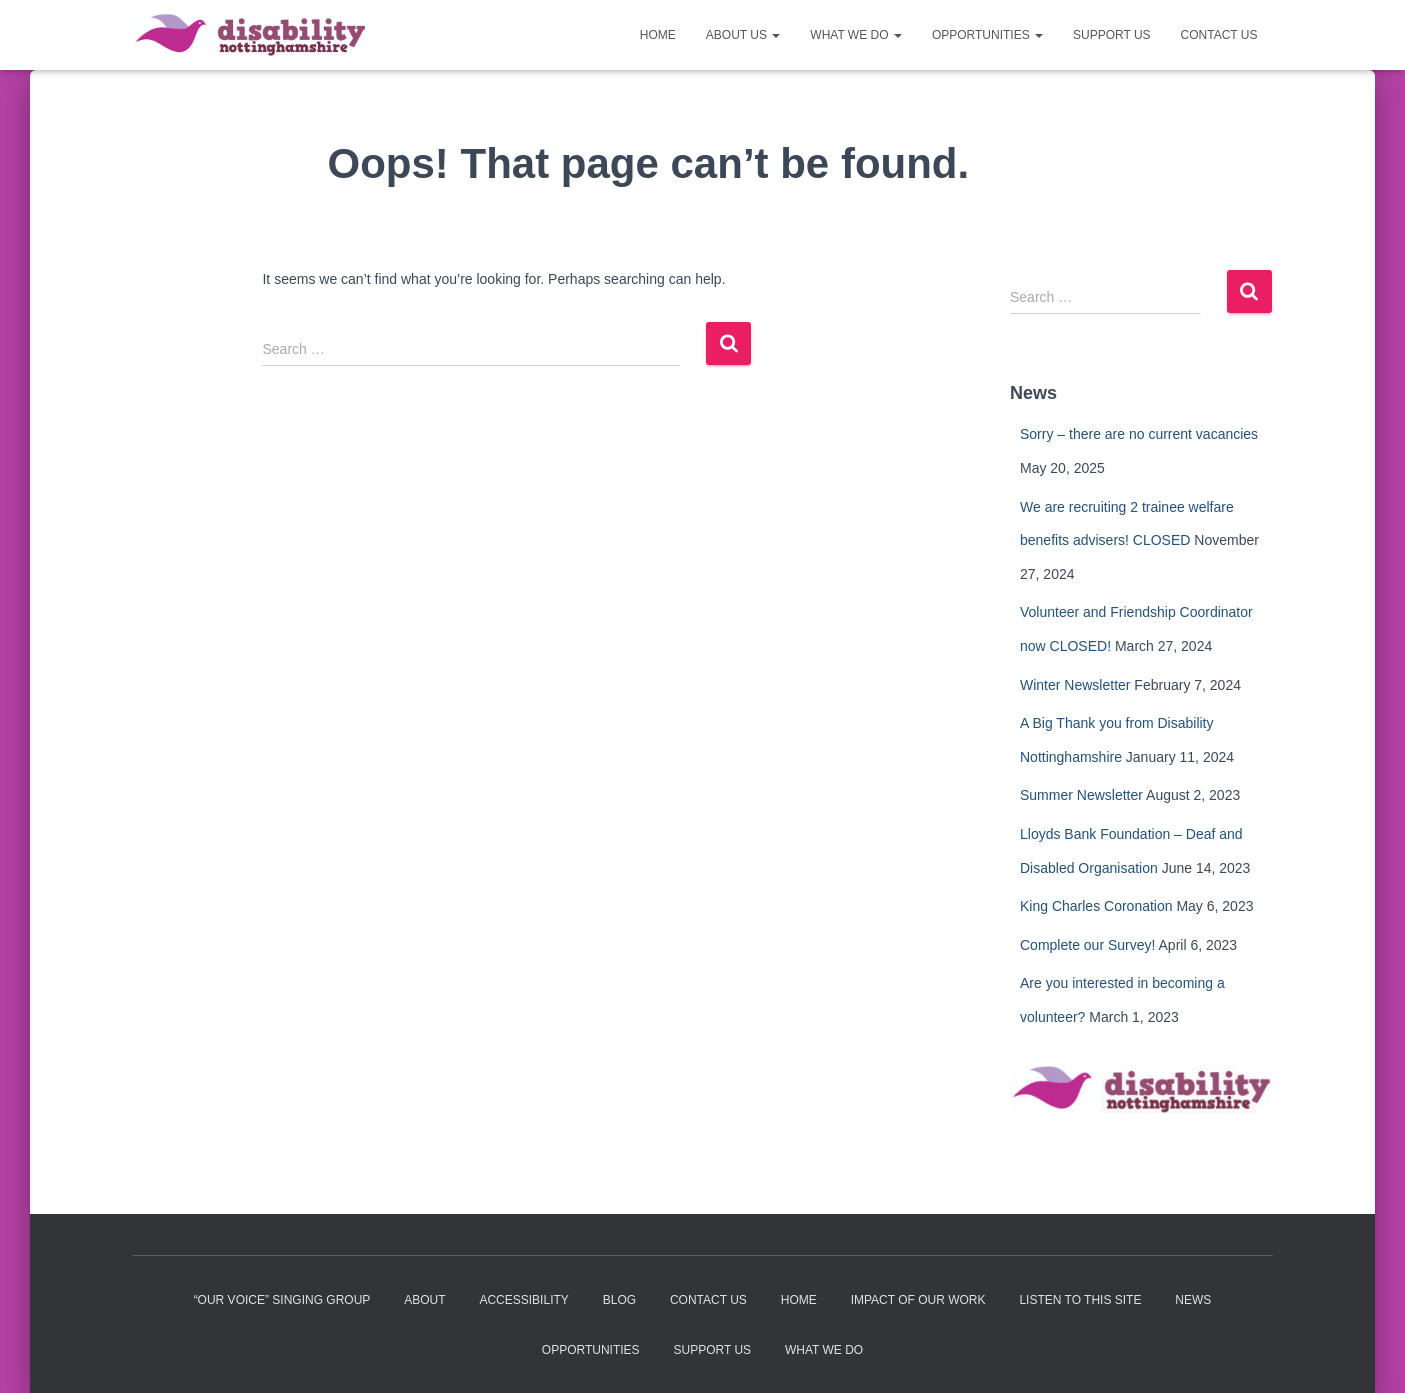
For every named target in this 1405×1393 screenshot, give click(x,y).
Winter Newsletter (1075, 685)
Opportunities (987, 35)
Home (658, 35)
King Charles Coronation (1096, 906)
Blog (619, 1300)
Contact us (1219, 35)
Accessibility (523, 1300)
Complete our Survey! (1087, 945)
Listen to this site (1080, 1300)
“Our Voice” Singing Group (282, 1300)
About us (743, 35)
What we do (856, 35)
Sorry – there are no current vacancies (1139, 434)
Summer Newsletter (1081, 795)
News (1193, 1300)
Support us (1112, 35)
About (424, 1300)
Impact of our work (918, 1300)
